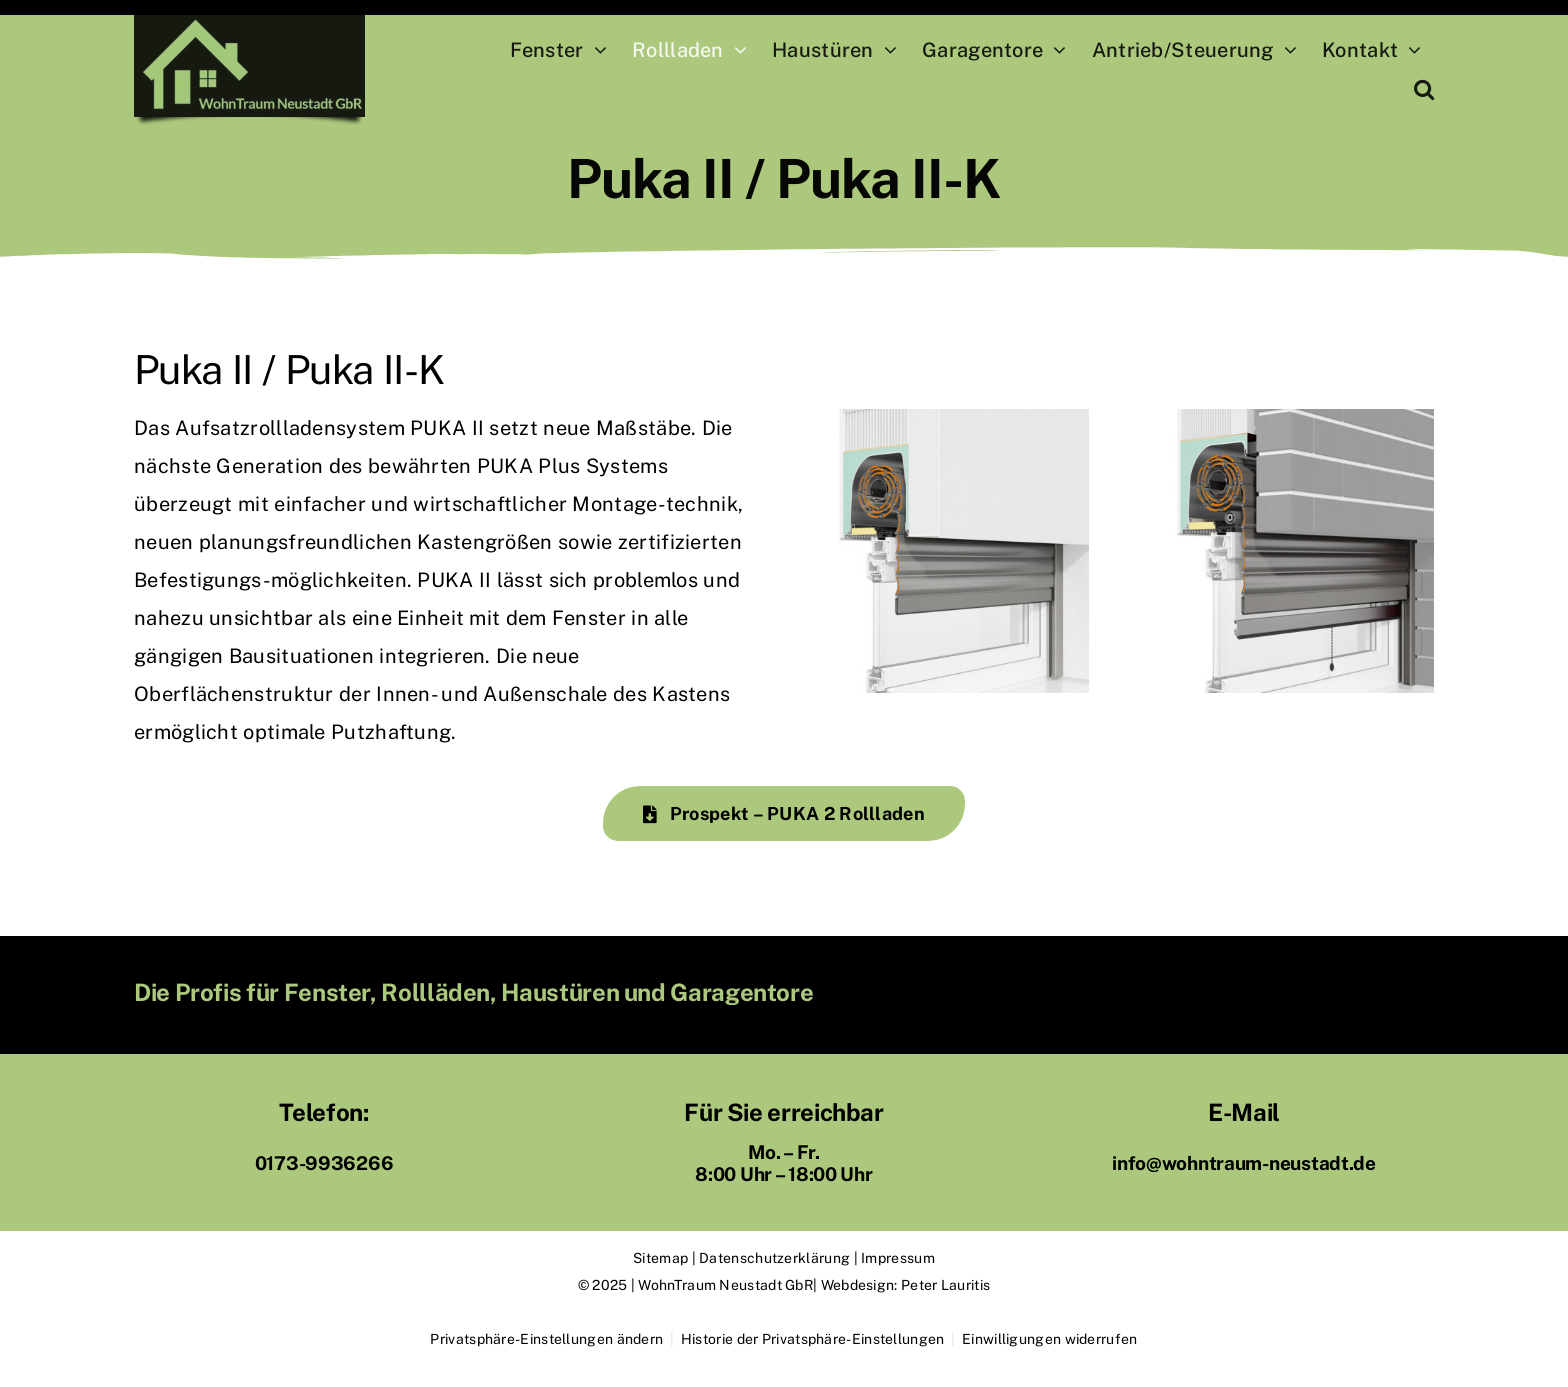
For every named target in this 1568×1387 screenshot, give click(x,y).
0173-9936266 (324, 1163)
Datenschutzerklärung (774, 1258)
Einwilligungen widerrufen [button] (1050, 1339)
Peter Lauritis (945, 1285)
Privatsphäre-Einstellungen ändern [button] (546, 1339)
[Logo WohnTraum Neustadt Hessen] (249, 25)
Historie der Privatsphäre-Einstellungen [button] (813, 1339)
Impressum (898, 1258)
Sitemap (660, 1258)
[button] (1424, 90)
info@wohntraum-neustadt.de (1244, 1163)
